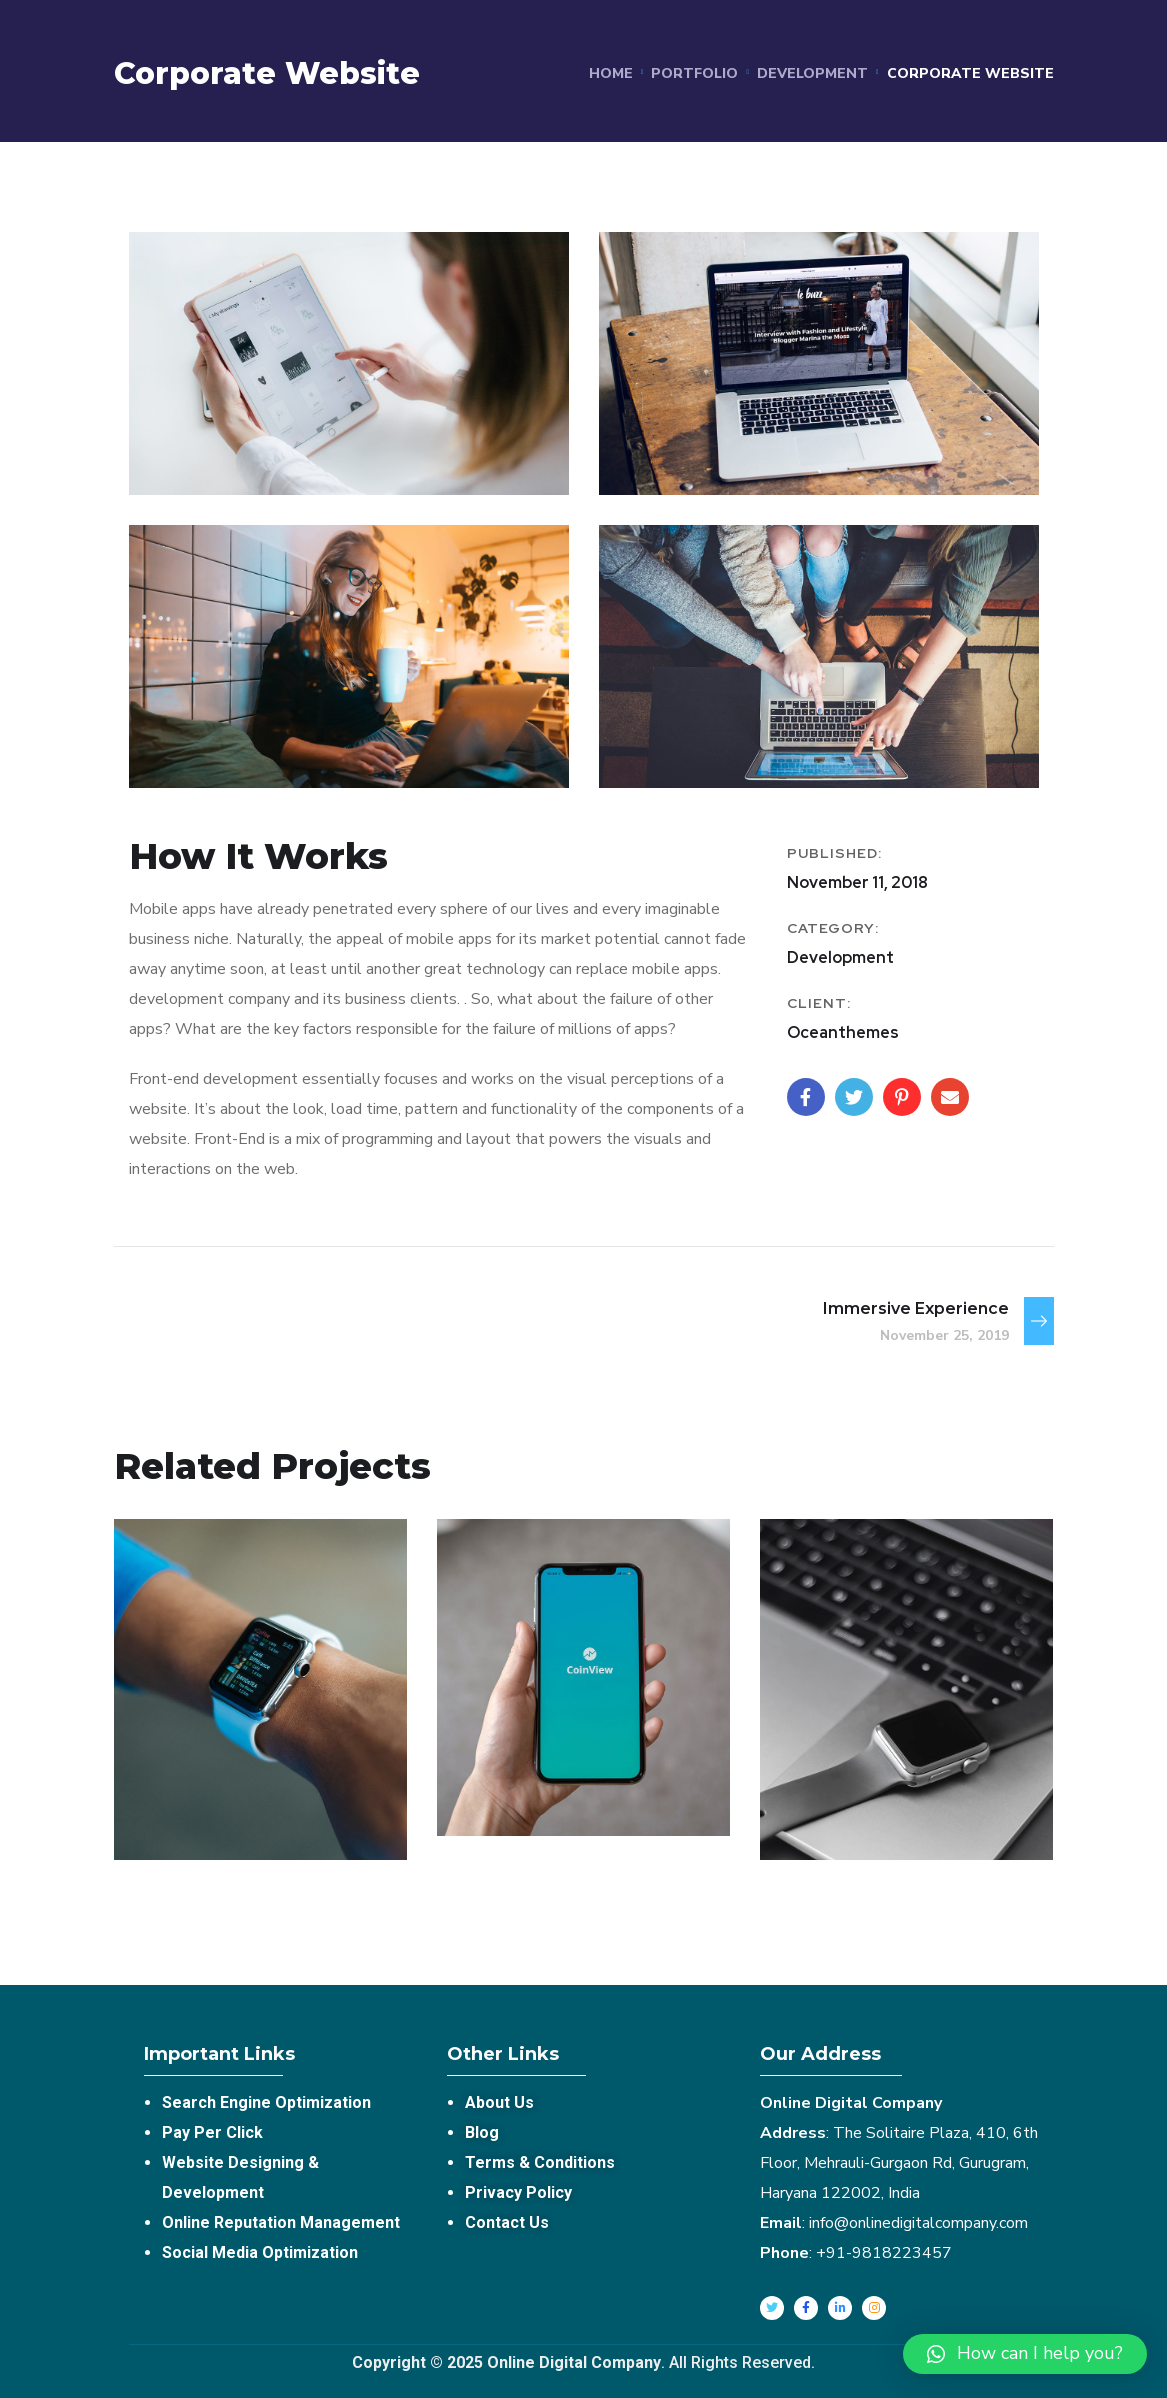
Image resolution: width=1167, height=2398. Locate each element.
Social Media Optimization (260, 2252)
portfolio (694, 73)
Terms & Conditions (540, 2162)
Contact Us (507, 2222)
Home (611, 73)
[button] (1025, 2354)
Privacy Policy (518, 2192)
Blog (482, 2132)
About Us (499, 2102)
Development (812, 73)
